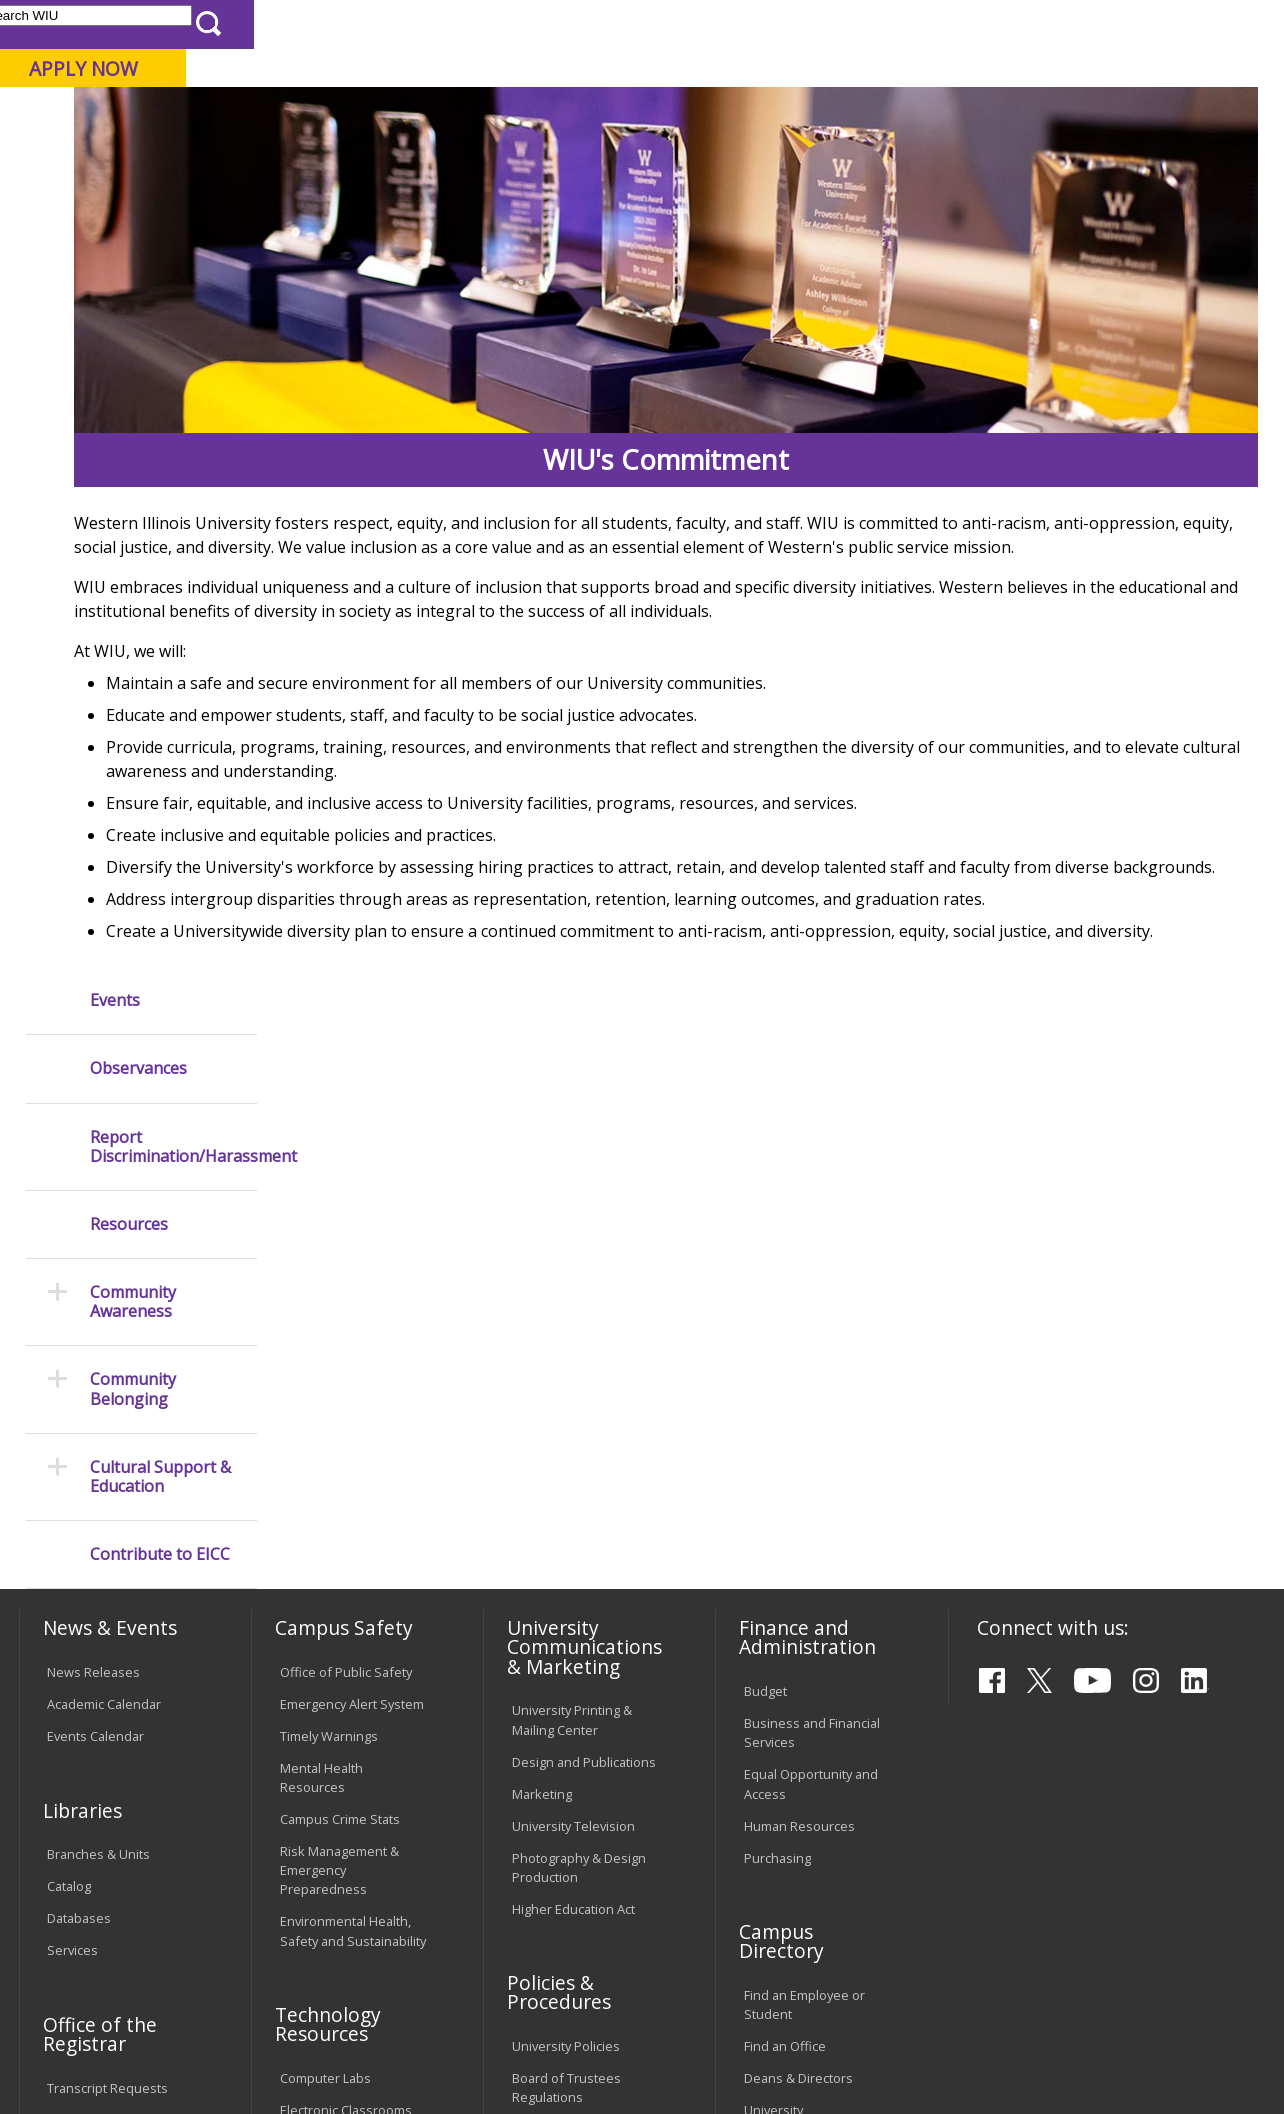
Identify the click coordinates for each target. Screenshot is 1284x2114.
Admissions (418, 159)
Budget (765, 1245)
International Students (304, 23)
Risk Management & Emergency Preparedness (339, 1424)
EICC (389, 212)
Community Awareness (133, 584)
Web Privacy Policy (443, 2051)
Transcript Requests (107, 1642)
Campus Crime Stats (340, 1373)
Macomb (384, 119)
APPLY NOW (1113, 68)
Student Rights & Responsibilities (562, 1808)
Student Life (940, 159)
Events (115, 282)
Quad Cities (480, 119)
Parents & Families (87, 23)
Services (72, 1504)
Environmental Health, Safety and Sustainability (353, 1485)
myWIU (959, 23)
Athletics (719, 159)
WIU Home (321, 212)
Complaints (545, 1850)
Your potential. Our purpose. (222, 119)
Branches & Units (98, 1409)
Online (568, 119)
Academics (286, 159)
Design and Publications (584, 1316)
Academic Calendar (104, 1258)
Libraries (608, 23)
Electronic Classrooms (346, 1664)
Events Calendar (95, 1290)
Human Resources (799, 1380)
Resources (129, 506)
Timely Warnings (329, 1290)
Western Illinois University (314, 86)
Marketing (542, 1348)
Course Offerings (707, 23)
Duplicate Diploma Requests (101, 1683)
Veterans (446, 1968)
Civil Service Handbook (580, 1767)
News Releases (93, 1226)
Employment (213, 1968)
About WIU (157, 159)
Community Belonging (133, 671)
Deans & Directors (798, 1632)
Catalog (69, 1441)
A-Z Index (888, 23)
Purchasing (777, 1412)
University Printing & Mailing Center (572, 1274)
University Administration (787, 1673)
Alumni (537, 159)
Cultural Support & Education (160, 759)
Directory (809, 23)
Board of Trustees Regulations (566, 1641)
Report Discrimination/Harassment (173, 428)
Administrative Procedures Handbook (580, 1725)
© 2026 (72, 2051)
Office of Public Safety (346, 1226)
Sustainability (336, 1968)
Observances (138, 350)
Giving (823, 159)
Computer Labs (325, 1632)
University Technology (345, 1779)
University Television (573, 1380)
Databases (79, 1472)
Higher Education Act (573, 1463)
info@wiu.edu (1090, 2057)
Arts (625, 159)
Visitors (189, 23)
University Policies (566, 1600)
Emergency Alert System (352, 1258)
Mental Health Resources (321, 1331)
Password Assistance (344, 1696)
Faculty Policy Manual (574, 1684)
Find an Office (785, 1600)
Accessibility (95, 1968)
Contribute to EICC (160, 836)
